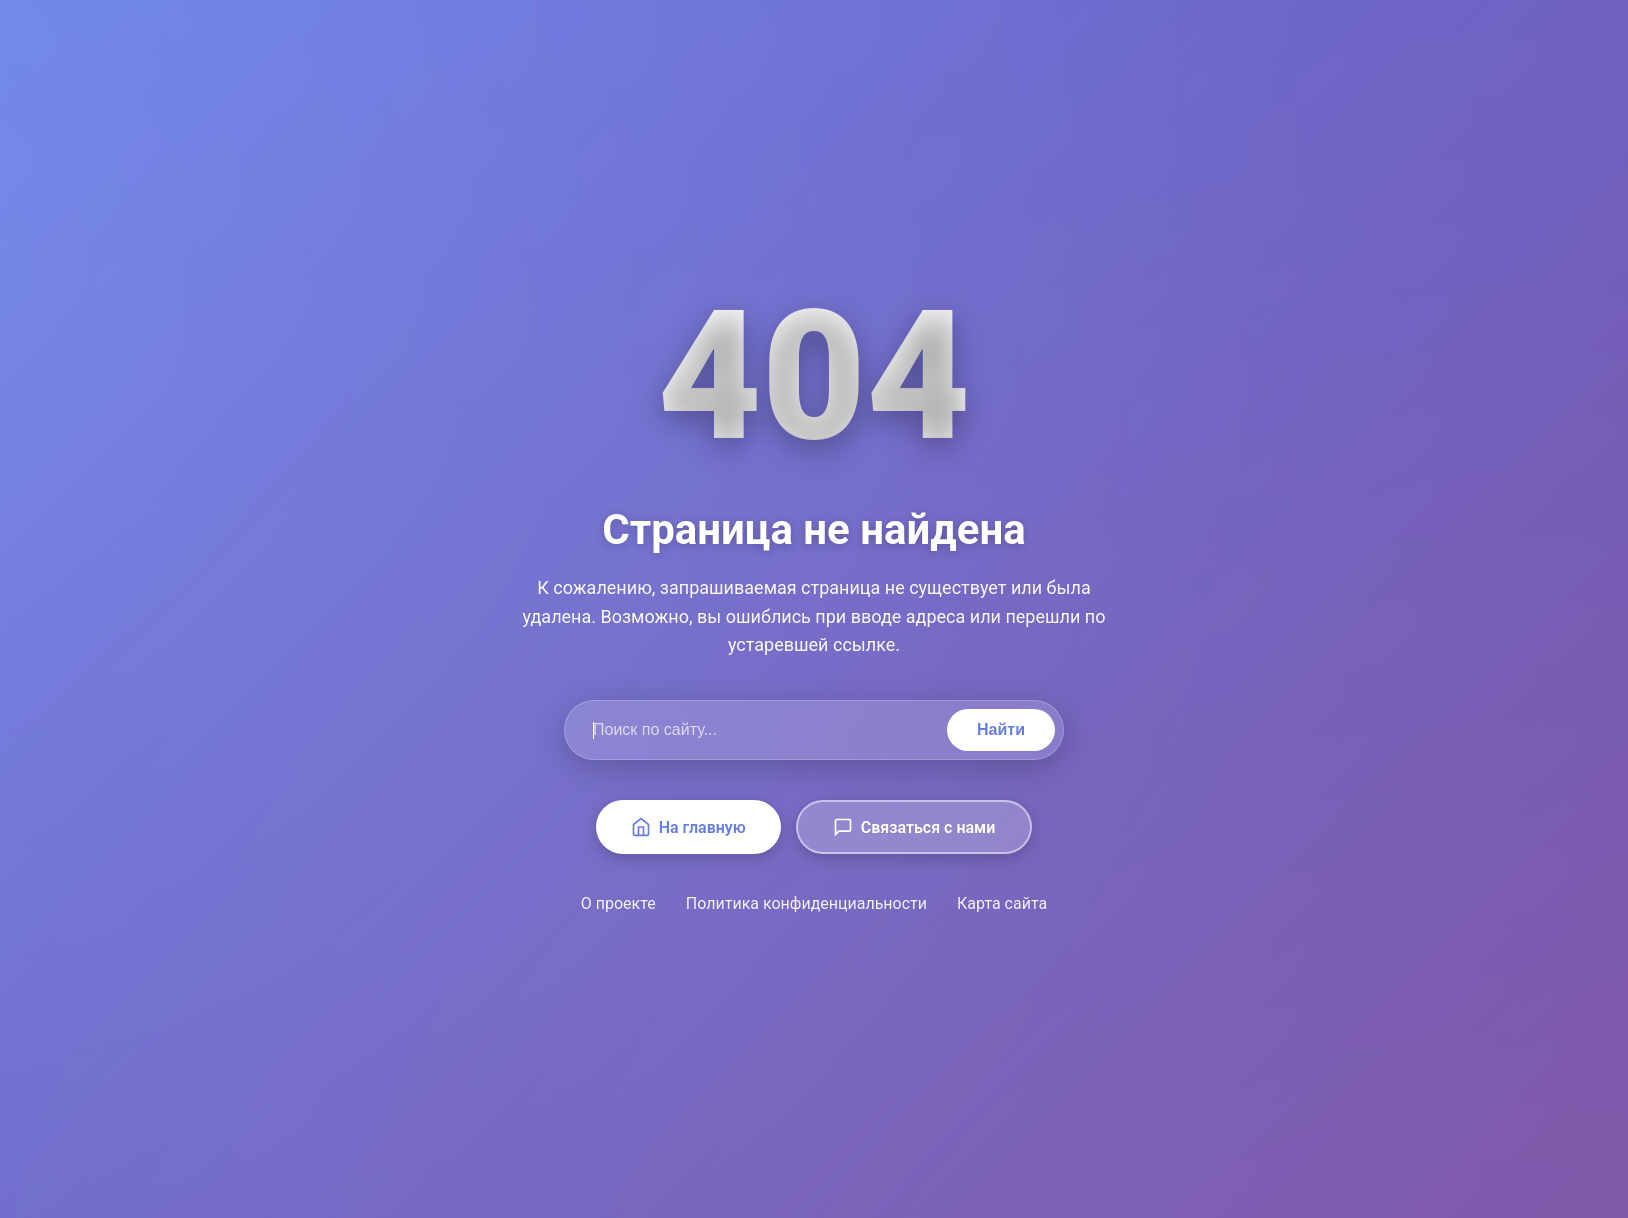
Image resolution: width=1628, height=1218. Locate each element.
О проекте (618, 903)
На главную (688, 827)
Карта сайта (1002, 903)
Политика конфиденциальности (806, 903)
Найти (1001, 729)
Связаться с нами (914, 827)
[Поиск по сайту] (760, 730)
